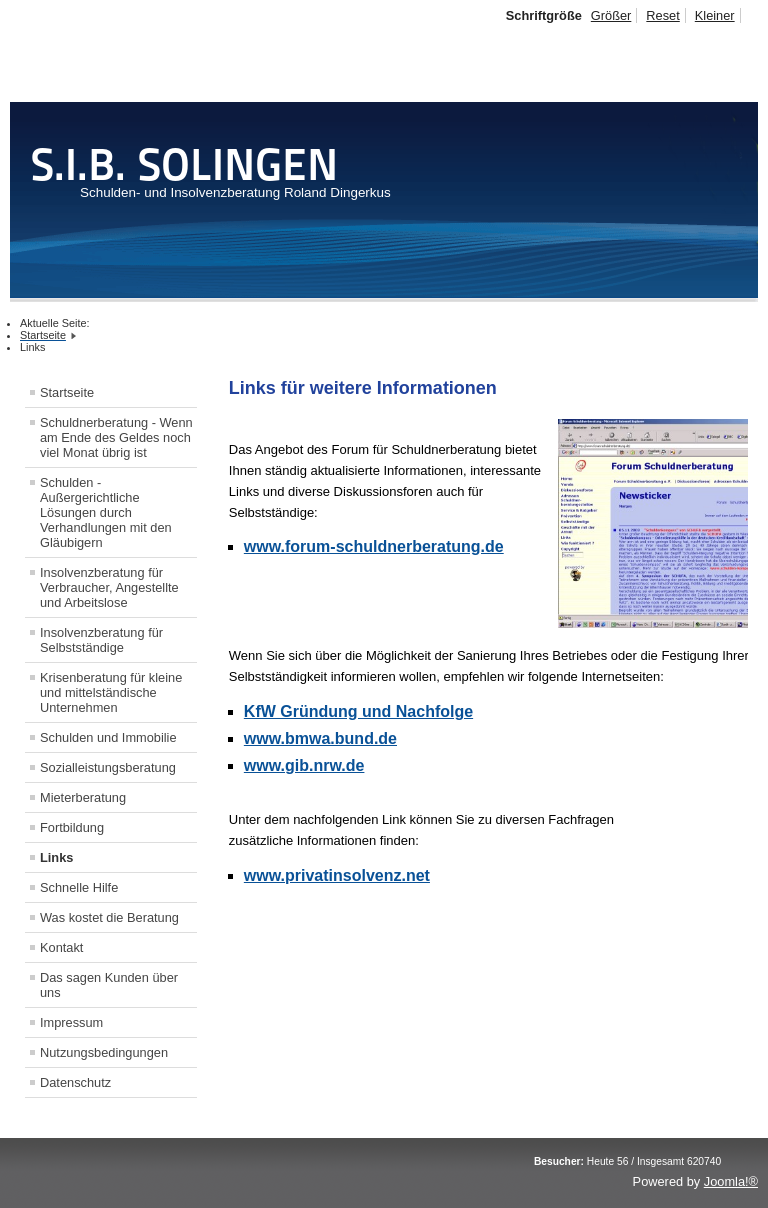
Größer (611, 15)
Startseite (67, 392)
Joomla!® (731, 1181)
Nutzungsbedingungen (104, 1052)
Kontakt (61, 947)
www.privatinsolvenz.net (337, 875)
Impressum (71, 1022)
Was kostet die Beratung (109, 917)
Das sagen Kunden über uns (109, 985)
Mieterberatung (83, 797)
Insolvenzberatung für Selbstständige (101, 640)
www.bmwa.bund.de (320, 738)
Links (56, 857)
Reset (662, 15)
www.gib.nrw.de (304, 765)
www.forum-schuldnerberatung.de (374, 546)
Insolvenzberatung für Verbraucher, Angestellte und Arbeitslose (109, 587)
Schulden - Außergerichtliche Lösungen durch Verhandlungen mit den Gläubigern (106, 512)
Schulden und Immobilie (108, 737)
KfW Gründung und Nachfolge (358, 711)
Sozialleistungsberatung (108, 767)
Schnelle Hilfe (79, 887)
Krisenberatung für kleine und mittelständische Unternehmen (111, 692)
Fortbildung (72, 827)
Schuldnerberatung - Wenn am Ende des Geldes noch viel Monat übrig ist (116, 437)
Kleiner (715, 15)
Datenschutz (75, 1082)
